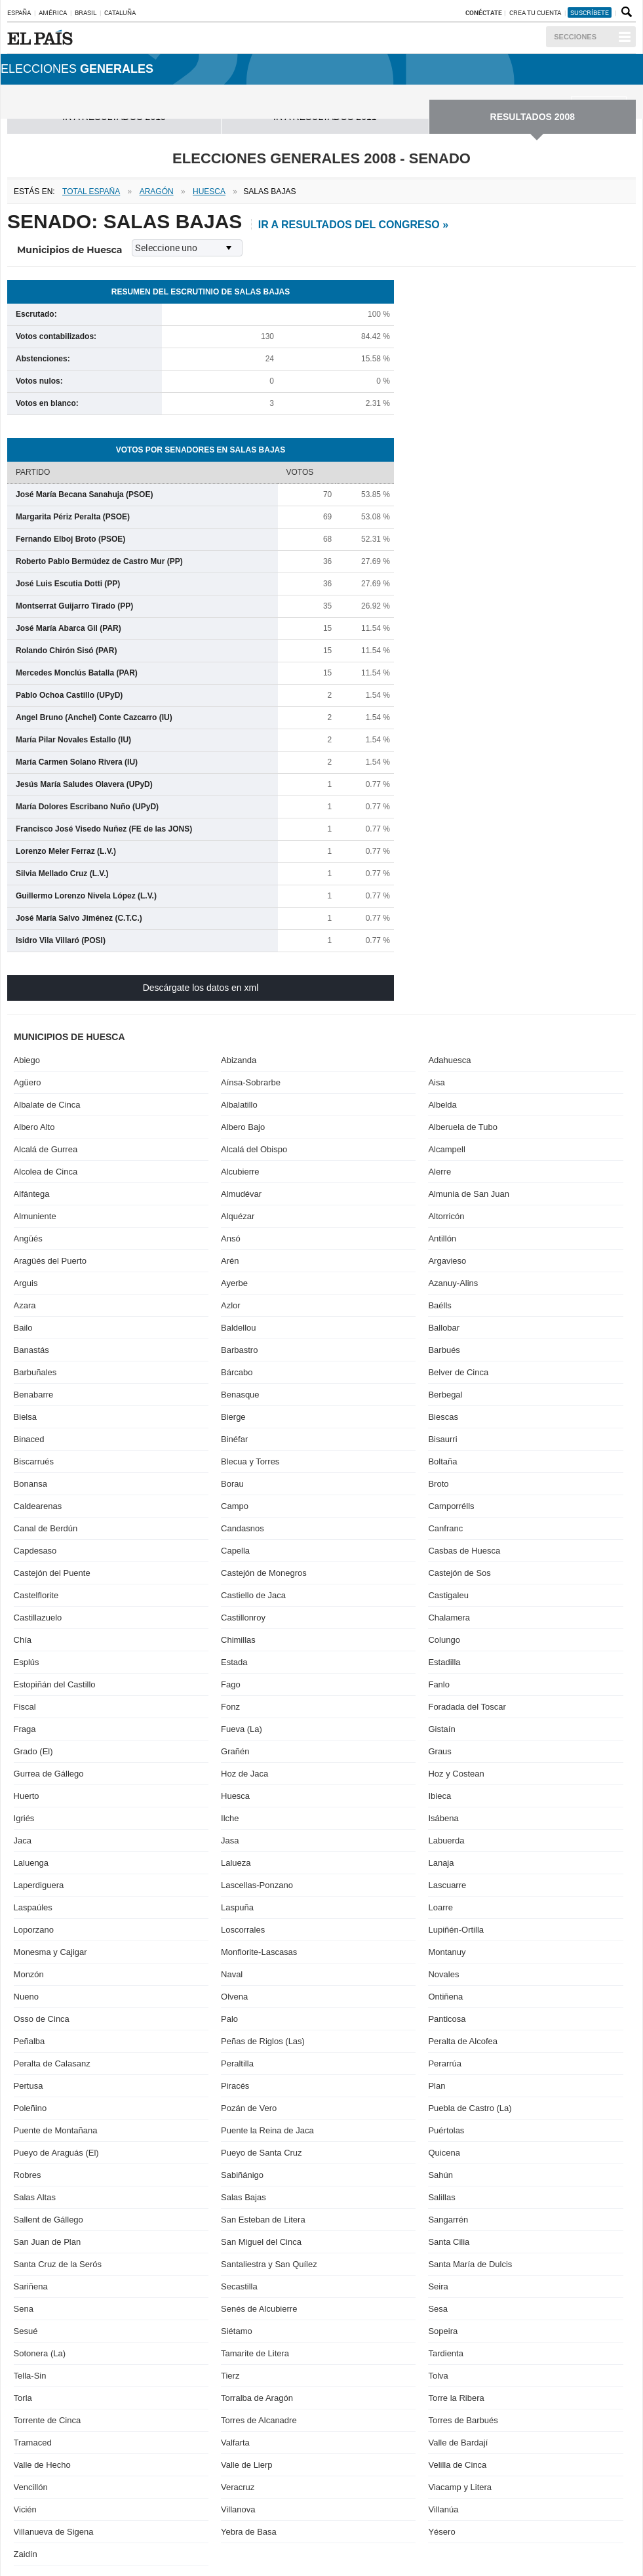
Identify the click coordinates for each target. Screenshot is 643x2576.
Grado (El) (33, 1751)
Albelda (442, 1105)
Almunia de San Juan (468, 1194)
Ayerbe (234, 1283)
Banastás (31, 1350)
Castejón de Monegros (264, 1573)
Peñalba (29, 2041)
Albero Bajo (243, 1127)
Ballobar (443, 1328)
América (53, 12)
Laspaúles (33, 1907)
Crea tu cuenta (535, 12)
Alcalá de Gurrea (46, 1149)
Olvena (234, 1997)
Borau (232, 1484)
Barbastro (239, 1350)
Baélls (439, 1305)
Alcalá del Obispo (254, 1149)
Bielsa (25, 1417)
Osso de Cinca (41, 2019)
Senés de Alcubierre (259, 2309)
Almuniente (35, 1216)
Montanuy (446, 1952)
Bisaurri (442, 1439)
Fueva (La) (241, 1729)
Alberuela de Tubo (462, 1127)
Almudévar (241, 1194)
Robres (27, 2175)
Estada (234, 1662)
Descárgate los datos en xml (201, 987)
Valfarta (235, 2442)
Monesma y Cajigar (50, 1952)
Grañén (235, 1751)
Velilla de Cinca (457, 2465)
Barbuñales (35, 1372)
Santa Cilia (448, 2242)
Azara (25, 1305)
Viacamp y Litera (460, 2487)
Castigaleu (448, 1595)
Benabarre (34, 1394)
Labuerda (446, 1840)
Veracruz (237, 2487)
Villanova (238, 2509)
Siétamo (236, 2331)
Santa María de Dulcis (470, 2264)
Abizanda (238, 1060)
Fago (231, 1684)
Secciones (575, 37)
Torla (23, 2398)
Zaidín (25, 2554)
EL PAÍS (42, 37)
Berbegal (445, 1394)
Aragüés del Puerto (50, 1261)
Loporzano (34, 1930)
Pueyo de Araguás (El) (56, 2153)
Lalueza (236, 1863)
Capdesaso (35, 1551)
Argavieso (447, 1261)
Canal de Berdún (46, 1528)
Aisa (436, 1082)
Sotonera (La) (40, 2353)
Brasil (85, 12)
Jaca (22, 1840)
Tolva (438, 2376)
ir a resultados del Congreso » (353, 224)
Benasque (240, 1394)
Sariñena (31, 2286)
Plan (436, 2086)
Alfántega (32, 1194)
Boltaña (442, 1461)
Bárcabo (236, 1372)
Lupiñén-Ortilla (456, 1930)
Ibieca (439, 1796)
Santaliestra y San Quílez (269, 2264)
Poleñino (30, 2108)
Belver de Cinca (458, 1372)
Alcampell (446, 1149)
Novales (443, 1974)
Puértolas (446, 2130)
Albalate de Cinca (47, 1105)
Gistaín (441, 1729)
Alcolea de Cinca (46, 1172)
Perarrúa (444, 2063)
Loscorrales (243, 1930)
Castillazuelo (38, 1617)
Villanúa (443, 2509)
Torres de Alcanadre (259, 2420)
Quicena (443, 2153)
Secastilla (239, 2286)
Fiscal (25, 1707)
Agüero (27, 1082)
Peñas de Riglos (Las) (263, 2041)
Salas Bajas (243, 2197)
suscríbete (589, 12)
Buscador (625, 12)
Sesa (438, 2309)
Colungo (443, 1640)
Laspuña (237, 1907)
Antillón (442, 1238)
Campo (234, 1506)
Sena (23, 2309)
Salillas (441, 2197)
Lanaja (441, 1863)
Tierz (230, 2376)
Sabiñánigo (242, 2175)
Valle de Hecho (42, 2465)
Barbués (443, 1350)
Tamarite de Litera (255, 2353)
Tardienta (445, 2353)
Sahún (440, 2175)
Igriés (24, 1818)
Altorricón (446, 1216)
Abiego (27, 1060)
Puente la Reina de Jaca (267, 2130)
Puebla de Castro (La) (469, 2108)
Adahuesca (449, 1060)
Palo (229, 2019)
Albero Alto (34, 1127)
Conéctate (483, 12)
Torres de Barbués (462, 2420)
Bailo (23, 1328)
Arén (230, 1261)
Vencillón (31, 2487)
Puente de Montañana (56, 2130)
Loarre (440, 1907)
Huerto (26, 1796)
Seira (438, 2286)
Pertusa (28, 2086)
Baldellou (238, 1328)
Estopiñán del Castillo (55, 1684)
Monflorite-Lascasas (259, 1952)
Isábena (443, 1818)
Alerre (439, 1172)
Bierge (233, 1417)
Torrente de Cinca (47, 2420)
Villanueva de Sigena (54, 2532)
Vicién (25, 2509)
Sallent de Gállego (48, 2219)
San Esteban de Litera (263, 2219)
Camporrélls (451, 1506)
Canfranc (445, 1528)
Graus (439, 1751)
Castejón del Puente (52, 1573)
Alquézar (237, 1216)
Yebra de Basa (249, 2532)
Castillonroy (243, 1617)
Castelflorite (36, 1595)
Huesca (235, 1796)
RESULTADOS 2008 (532, 116)
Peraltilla (237, 2063)
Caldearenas (38, 1506)
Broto (438, 1484)
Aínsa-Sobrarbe (251, 1082)
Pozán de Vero (249, 2108)
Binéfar (234, 1439)
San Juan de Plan (47, 2242)
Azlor (231, 1305)
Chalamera (449, 1617)
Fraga (25, 1729)
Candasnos (242, 1528)
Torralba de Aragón (257, 2398)
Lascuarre (447, 1885)
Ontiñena (445, 1997)
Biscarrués (34, 1461)
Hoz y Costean (456, 1774)
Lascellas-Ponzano (257, 1885)
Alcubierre (240, 1172)
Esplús (26, 1662)
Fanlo (439, 1684)
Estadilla (444, 1662)
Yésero (441, 2532)
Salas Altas (35, 2197)
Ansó (231, 1238)
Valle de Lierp (247, 2465)
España (19, 12)
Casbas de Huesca (464, 1551)
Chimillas (238, 1640)
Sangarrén (448, 2219)
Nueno (26, 1997)
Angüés (28, 1238)
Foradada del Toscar (466, 1707)
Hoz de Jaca (244, 1774)
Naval (232, 1974)
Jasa (230, 1840)
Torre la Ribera (456, 2398)
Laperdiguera (39, 1885)
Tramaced (33, 2442)
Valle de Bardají (458, 2442)
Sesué (26, 2331)
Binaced (29, 1439)
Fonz (230, 1707)
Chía (22, 1640)
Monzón (29, 1974)
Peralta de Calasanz (52, 2063)
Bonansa (30, 1484)
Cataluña (120, 12)
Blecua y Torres (250, 1461)
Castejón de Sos (459, 1573)
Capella (235, 1551)
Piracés (235, 2086)
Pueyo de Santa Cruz (261, 2153)
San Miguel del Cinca (261, 2242)
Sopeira (443, 2331)
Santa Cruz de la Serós (58, 2264)
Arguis (26, 1283)
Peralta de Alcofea (462, 2041)
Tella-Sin (30, 2376)
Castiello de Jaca (253, 1595)
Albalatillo (239, 1105)
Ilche (230, 1818)
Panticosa (446, 2019)
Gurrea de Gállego (49, 1774)
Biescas (443, 1417)
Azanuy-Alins (453, 1283)
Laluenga (31, 1863)
